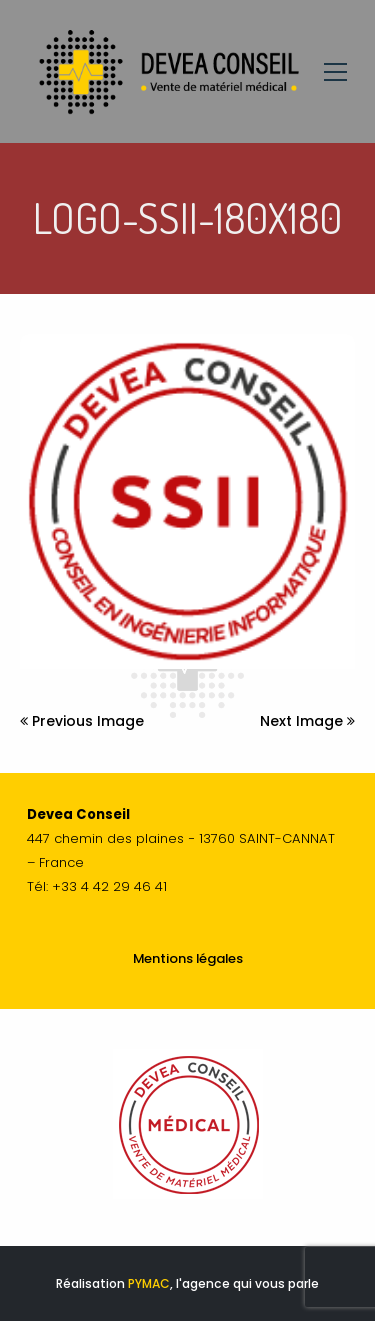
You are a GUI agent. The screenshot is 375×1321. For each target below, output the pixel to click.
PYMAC (149, 1283)
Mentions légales (188, 958)
